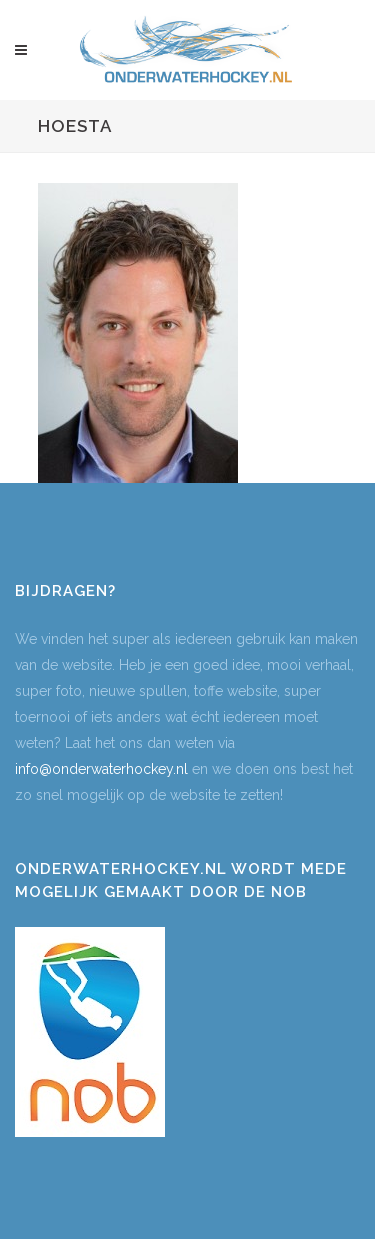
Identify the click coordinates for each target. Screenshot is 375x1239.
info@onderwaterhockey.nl (101, 769)
